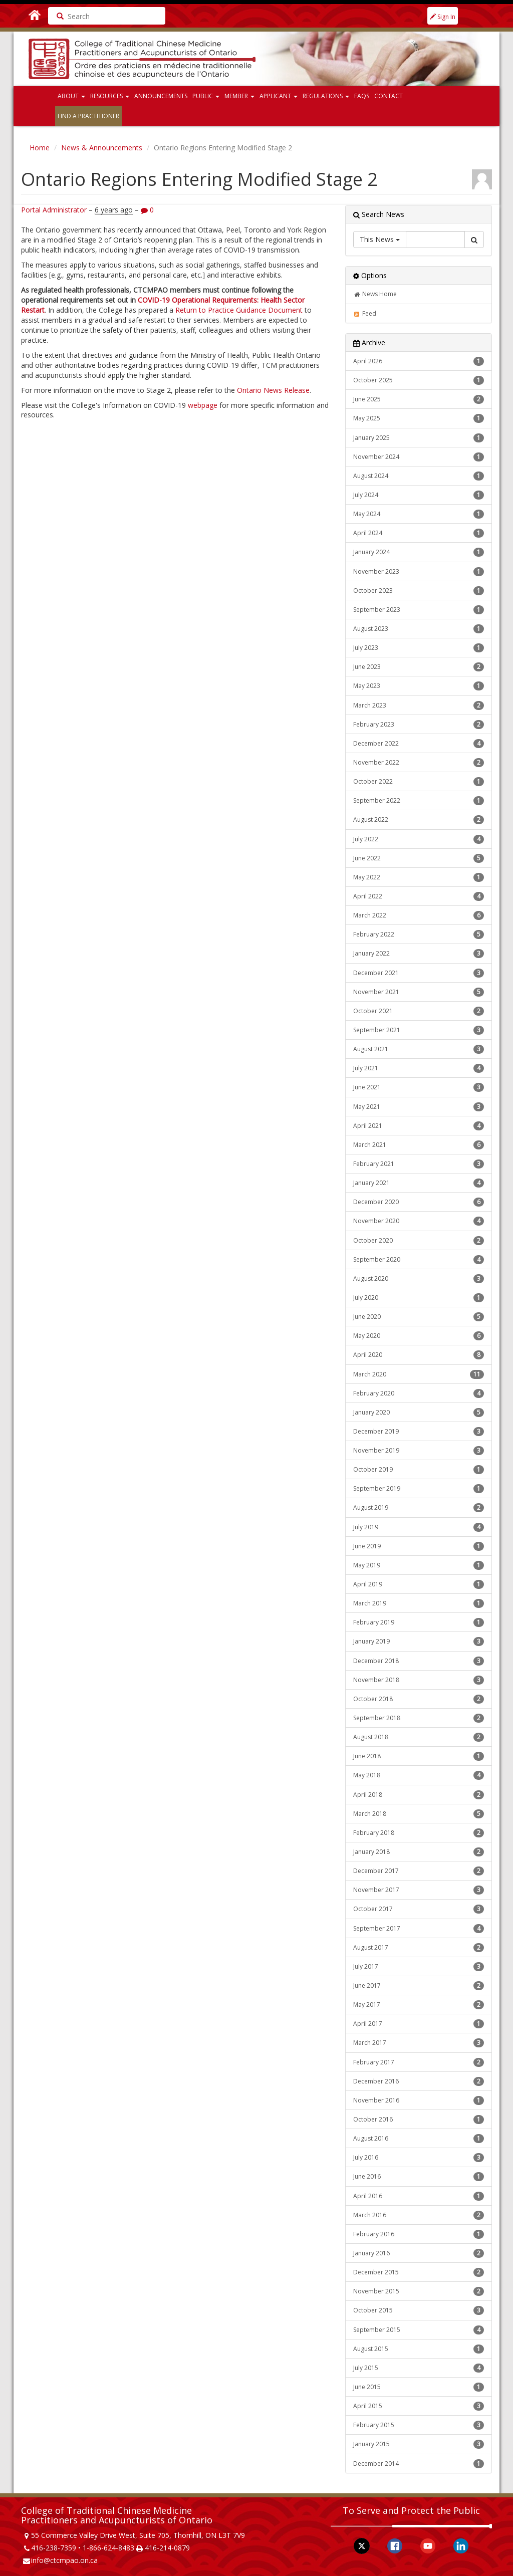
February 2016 (418, 2234)
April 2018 (418, 1794)
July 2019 (418, 1527)
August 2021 (418, 1049)
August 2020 (418, 1278)
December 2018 (418, 1661)
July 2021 (418, 1068)
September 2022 (418, 800)
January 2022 (418, 953)
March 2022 (418, 915)
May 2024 (418, 514)
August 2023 (418, 628)
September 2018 (418, 1718)
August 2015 (418, 2349)
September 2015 (418, 2329)
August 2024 (418, 476)
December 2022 (418, 743)
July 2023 (418, 647)
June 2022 (418, 858)
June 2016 (418, 2176)
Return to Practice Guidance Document (239, 310)
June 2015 (418, 2387)
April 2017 (418, 2023)
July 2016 (418, 2157)
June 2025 (418, 399)
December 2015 (418, 2272)
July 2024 (418, 495)
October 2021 (418, 1011)
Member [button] (239, 96)
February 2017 (418, 2062)
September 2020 (418, 1259)
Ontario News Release (273, 390)
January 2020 (418, 1412)
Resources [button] (109, 96)
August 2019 (418, 1507)
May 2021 (418, 1106)
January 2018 (418, 1851)
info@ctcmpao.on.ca (64, 2560)
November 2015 (418, 2291)
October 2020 (418, 1240)
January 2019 (418, 1641)
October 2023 (418, 590)
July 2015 (418, 2368)
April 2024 (418, 533)
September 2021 (418, 1030)
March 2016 (418, 2215)
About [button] (71, 96)
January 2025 (418, 437)
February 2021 (418, 1163)
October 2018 (418, 1699)
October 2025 (418, 380)
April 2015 (418, 2406)
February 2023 (418, 724)
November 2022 (418, 762)
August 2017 (418, 1947)
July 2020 (418, 1297)
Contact (388, 96)
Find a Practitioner (88, 116)
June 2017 (418, 1985)
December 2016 (418, 2081)
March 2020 (418, 1374)
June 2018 (418, 1756)
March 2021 (418, 1144)
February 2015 (418, 2425)
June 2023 (418, 666)
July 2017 (418, 1966)
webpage (202, 405)
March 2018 (418, 1813)
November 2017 (418, 1890)
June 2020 (418, 1316)
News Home (375, 294)
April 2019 (418, 1584)
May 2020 (418, 1335)
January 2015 (418, 2444)
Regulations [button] (326, 96)
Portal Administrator (54, 209)
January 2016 (418, 2253)
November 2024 (418, 456)
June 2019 (418, 1546)
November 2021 (418, 992)
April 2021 (418, 1125)
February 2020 (418, 1393)
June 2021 (418, 1087)
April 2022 (418, 896)
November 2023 (418, 571)
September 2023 (418, 609)
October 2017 (418, 1909)
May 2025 (418, 418)
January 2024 (418, 552)
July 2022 (418, 839)
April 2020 (418, 1354)
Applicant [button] (279, 96)
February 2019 (418, 1622)
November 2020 (418, 1221)
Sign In (442, 17)
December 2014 (418, 2463)
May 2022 (418, 877)
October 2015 (418, 2310)
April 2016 (418, 2196)
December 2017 (418, 1871)
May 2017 (418, 2004)
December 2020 (418, 1202)
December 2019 (418, 1431)
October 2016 (418, 2119)
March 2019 (418, 1603)
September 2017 (418, 1928)
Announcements (160, 96)
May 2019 (418, 1565)
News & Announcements (101, 147)
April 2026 (418, 361)
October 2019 (418, 1469)
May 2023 (418, 685)
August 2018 (418, 1737)
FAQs (361, 96)
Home (40, 147)
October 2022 (418, 781)
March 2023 (418, 705)
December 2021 (418, 973)
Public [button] (205, 96)
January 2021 (418, 1183)
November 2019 (418, 1450)
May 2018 (418, 1775)
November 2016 (418, 2100)
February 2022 (418, 934)
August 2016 (418, 2138)
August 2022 (418, 819)
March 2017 (418, 2042)
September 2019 (418, 1488)
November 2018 (418, 1680)
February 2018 (418, 1832)
